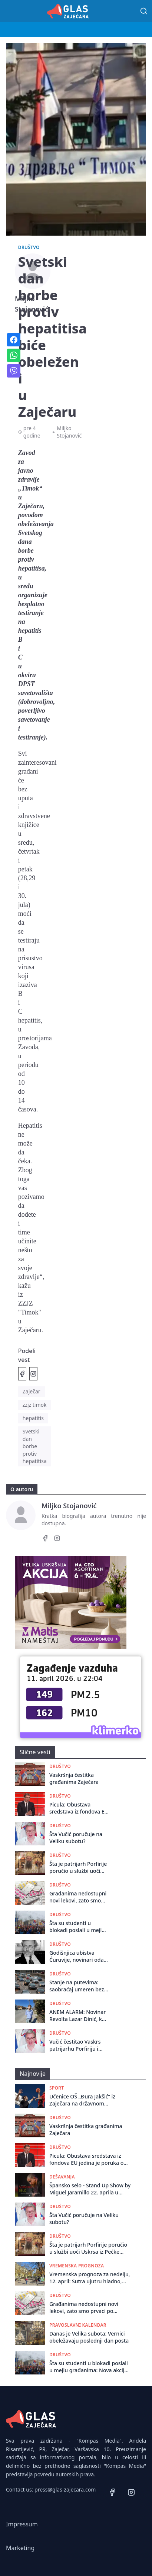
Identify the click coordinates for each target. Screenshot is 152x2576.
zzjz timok (35, 1404)
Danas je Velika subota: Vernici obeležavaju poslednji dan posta (89, 2337)
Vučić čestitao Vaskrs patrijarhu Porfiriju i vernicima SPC (75, 2045)
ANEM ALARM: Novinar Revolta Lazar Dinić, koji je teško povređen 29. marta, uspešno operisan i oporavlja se (78, 2015)
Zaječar (31, 1391)
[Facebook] (45, 1539)
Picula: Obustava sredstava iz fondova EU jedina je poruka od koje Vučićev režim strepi (78, 1808)
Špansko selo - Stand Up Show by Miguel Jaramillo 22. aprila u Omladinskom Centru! (89, 2189)
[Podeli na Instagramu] (33, 1373)
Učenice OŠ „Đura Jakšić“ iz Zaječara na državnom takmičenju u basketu (82, 2100)
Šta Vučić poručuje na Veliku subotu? (75, 1838)
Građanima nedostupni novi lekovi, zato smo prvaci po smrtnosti (77, 1897)
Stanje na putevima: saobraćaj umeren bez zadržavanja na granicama (76, 1986)
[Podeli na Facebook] (22, 1373)
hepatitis (33, 1418)
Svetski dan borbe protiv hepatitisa (35, 1446)
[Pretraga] (144, 11)
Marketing (20, 2548)
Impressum (22, 2524)
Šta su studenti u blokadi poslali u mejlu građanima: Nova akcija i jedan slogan (78, 1926)
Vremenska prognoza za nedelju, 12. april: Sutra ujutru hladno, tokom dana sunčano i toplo (89, 2278)
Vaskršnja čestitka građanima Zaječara (74, 1778)
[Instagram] (57, 1539)
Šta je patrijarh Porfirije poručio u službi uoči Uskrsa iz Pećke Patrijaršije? (78, 1867)
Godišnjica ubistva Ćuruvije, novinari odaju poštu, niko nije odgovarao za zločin (78, 1956)
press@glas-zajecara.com (65, 2489)
